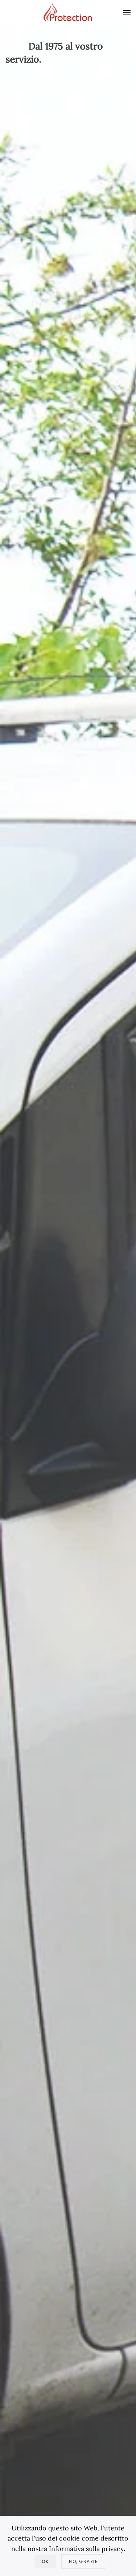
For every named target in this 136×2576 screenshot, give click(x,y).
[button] (127, 12)
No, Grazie (83, 2561)
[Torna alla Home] (68, 12)
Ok (45, 2561)
